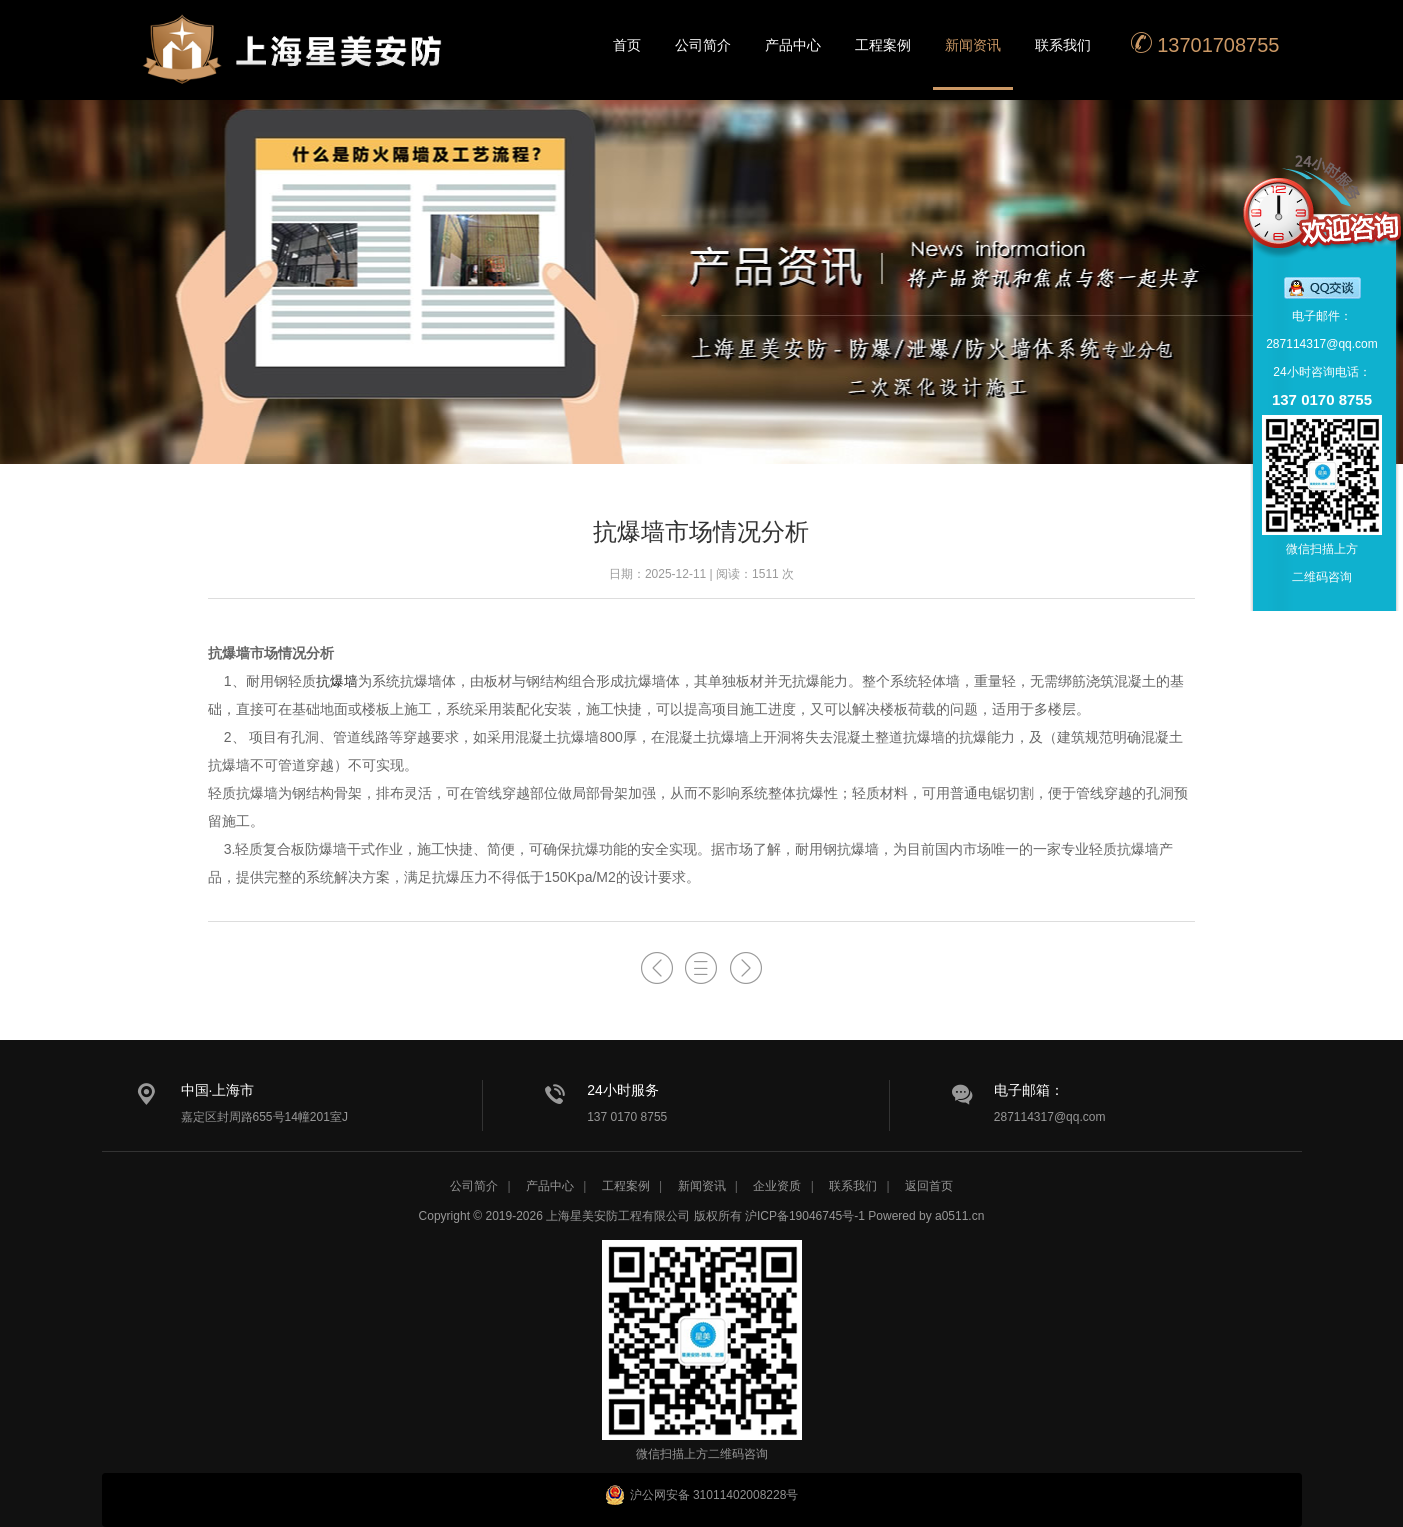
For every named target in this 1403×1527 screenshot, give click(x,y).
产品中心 (793, 45)
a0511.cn (959, 1216)
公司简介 (703, 45)
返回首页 (929, 1186)
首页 (627, 45)
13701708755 (1205, 43)
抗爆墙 (337, 681)
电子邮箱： (1029, 1090)
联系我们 (1063, 45)
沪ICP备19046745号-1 (805, 1216)
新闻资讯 (973, 45)
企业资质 (777, 1186)
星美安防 (297, 63)
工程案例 (883, 45)
